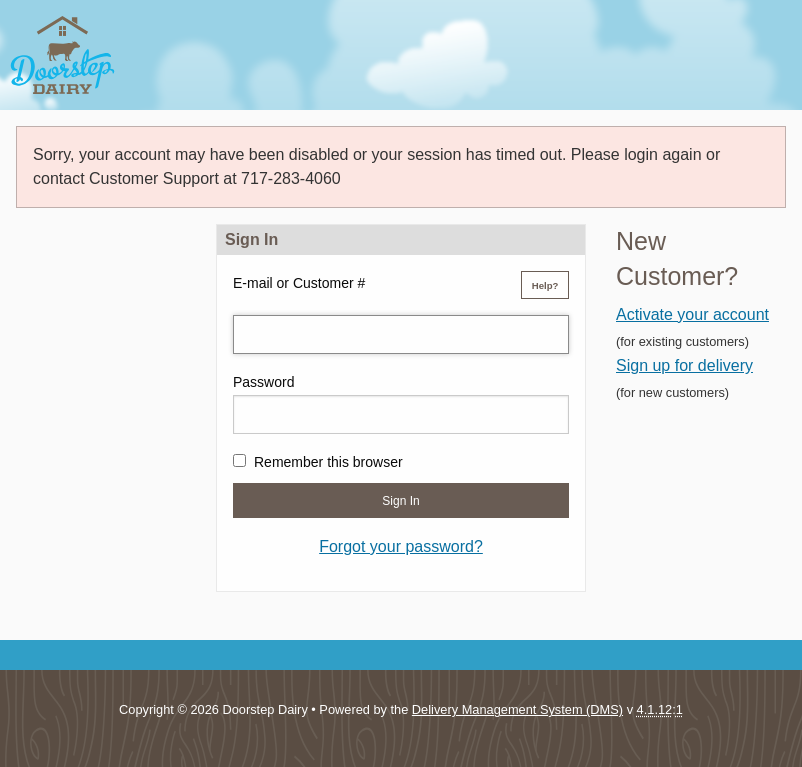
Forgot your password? (401, 546)
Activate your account (692, 314)
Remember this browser (328, 462)
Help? (545, 285)
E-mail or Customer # (299, 283)
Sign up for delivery (684, 365)
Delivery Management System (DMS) (517, 709)
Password (263, 382)
